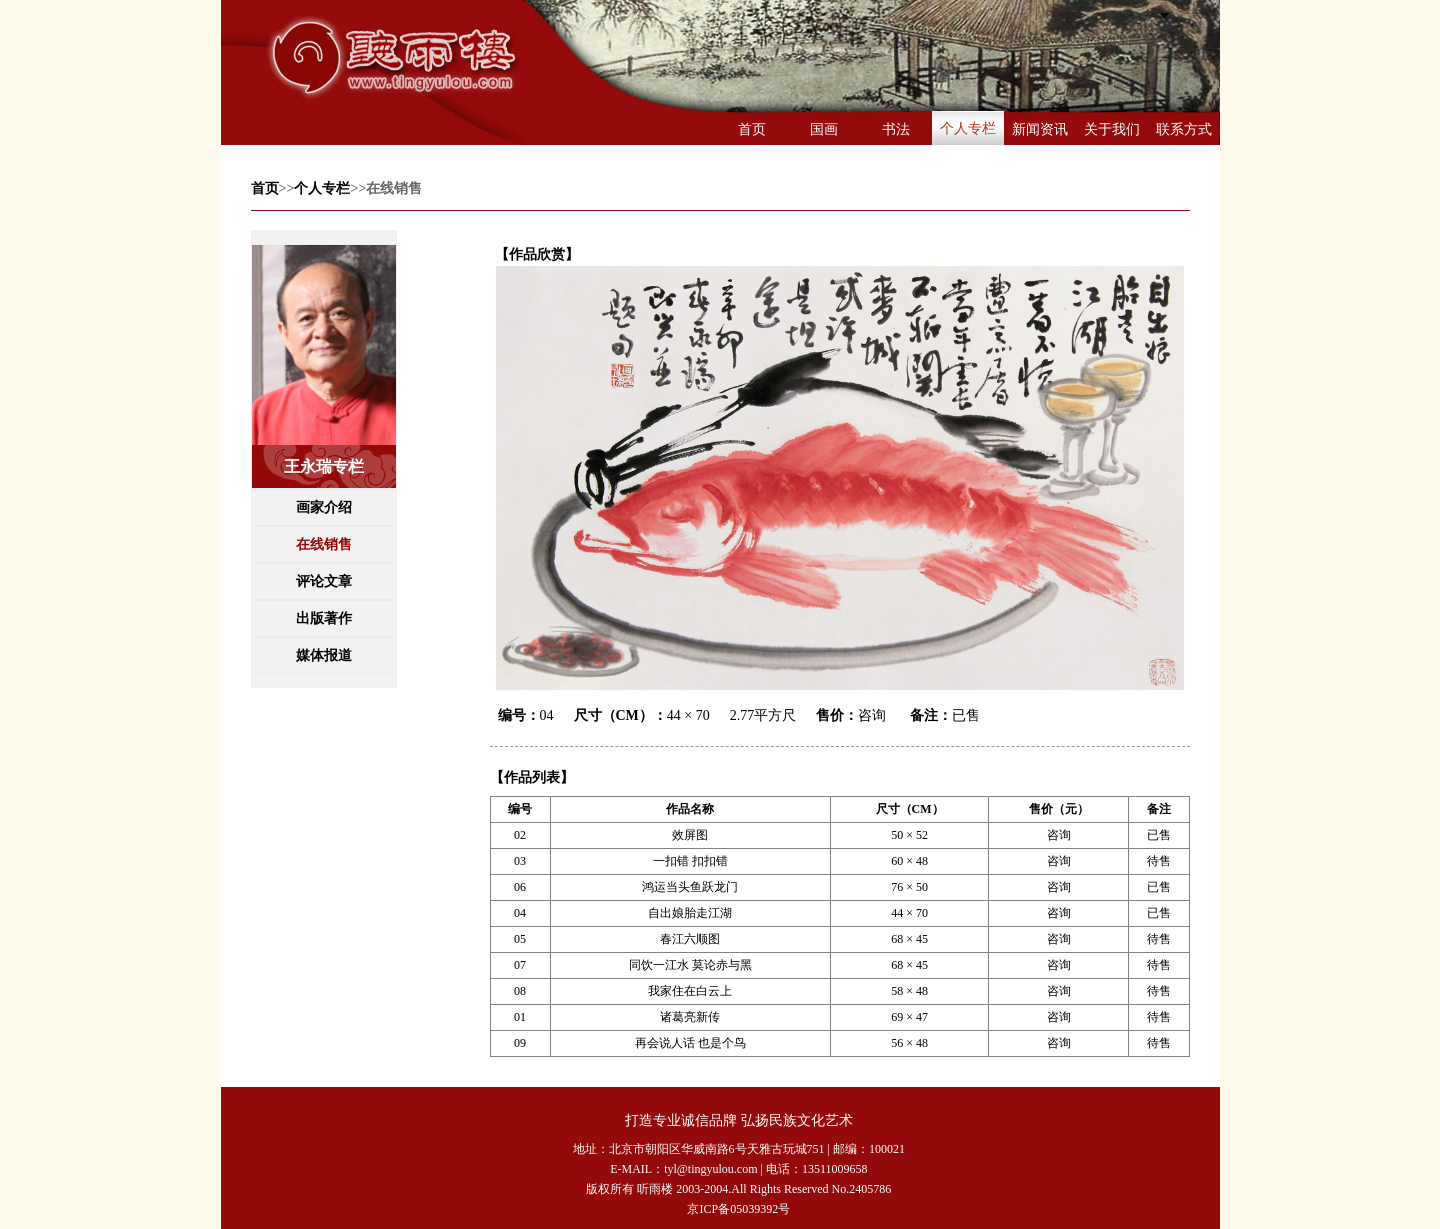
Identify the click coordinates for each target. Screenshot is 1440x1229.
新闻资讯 (1040, 129)
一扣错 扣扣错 (690, 861)
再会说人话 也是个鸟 (690, 1043)
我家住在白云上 (690, 991)
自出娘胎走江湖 (690, 913)
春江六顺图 (690, 939)
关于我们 (1112, 129)
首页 (752, 129)
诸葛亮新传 (690, 1017)
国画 (824, 129)
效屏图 (690, 835)
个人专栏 (968, 128)
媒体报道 (324, 655)
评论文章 (324, 581)
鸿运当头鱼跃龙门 (690, 887)
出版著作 (324, 618)
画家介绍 (324, 507)
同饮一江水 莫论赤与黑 (690, 965)
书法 (896, 129)
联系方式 (1184, 129)
